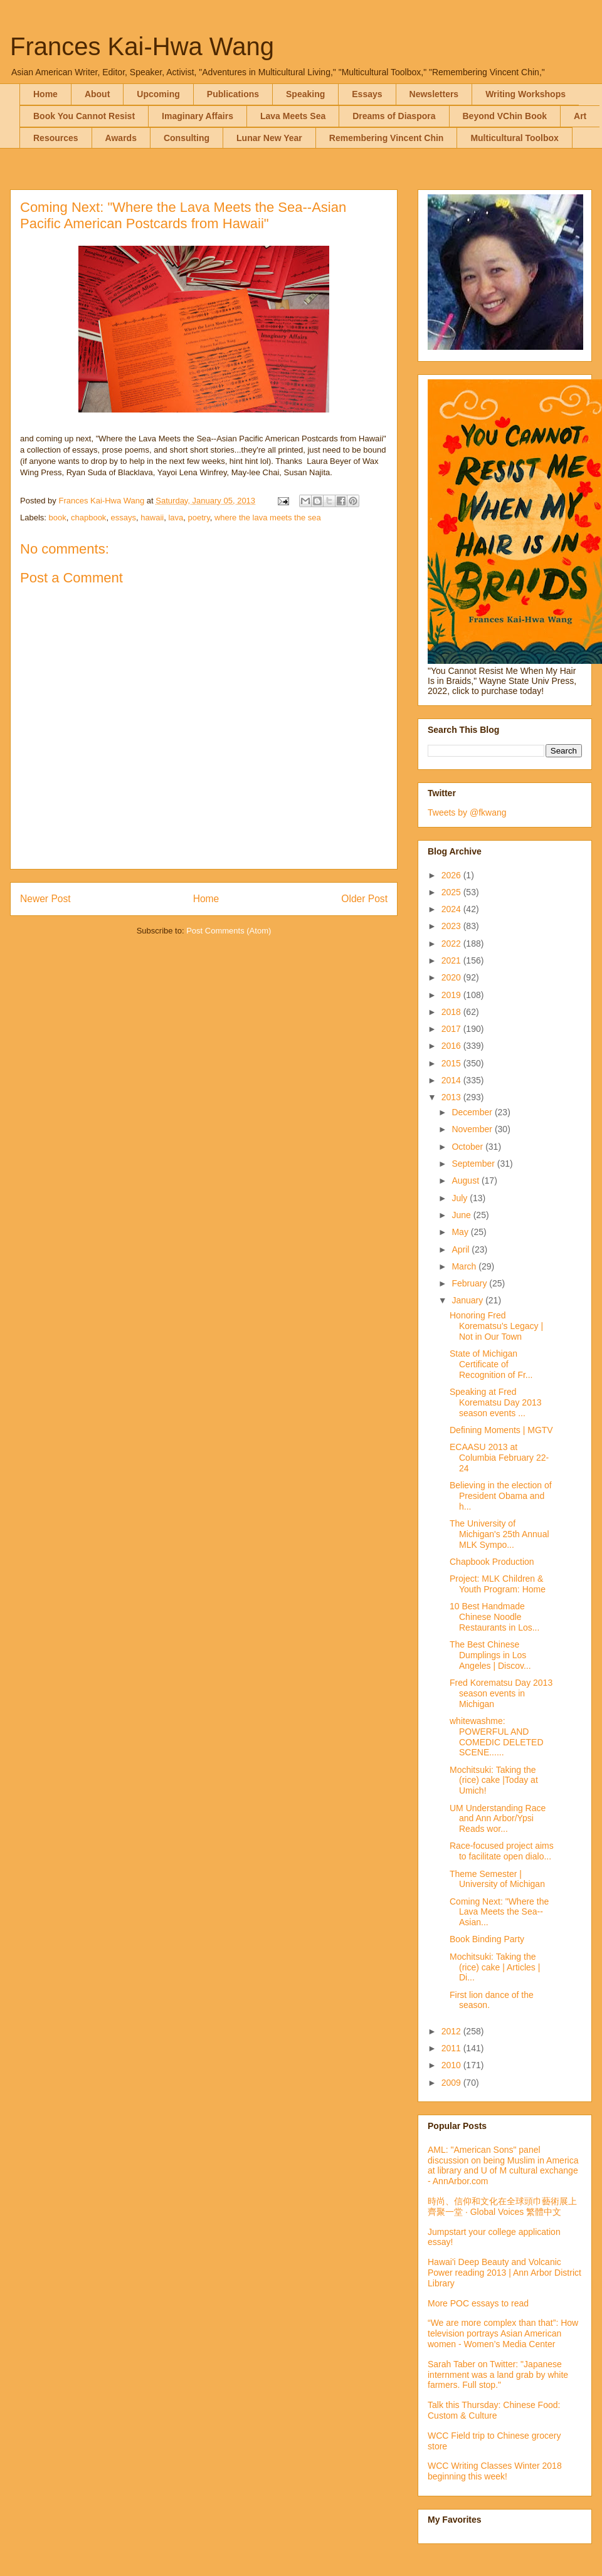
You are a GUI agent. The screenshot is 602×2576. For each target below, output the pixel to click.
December (473, 1112)
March (465, 1266)
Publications (233, 94)
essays (123, 517)
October (468, 1147)
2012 (452, 2031)
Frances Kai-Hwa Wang (142, 46)
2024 (452, 909)
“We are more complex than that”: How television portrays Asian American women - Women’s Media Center (503, 2333)
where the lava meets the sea (267, 517)
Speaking (305, 94)
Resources (55, 138)
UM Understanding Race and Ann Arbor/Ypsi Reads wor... (498, 1818)
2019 (452, 995)
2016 (452, 1046)
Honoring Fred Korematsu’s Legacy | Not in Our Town (496, 1326)
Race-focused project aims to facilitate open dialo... (502, 1851)
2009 (452, 2083)
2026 (452, 875)
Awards (121, 138)
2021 (452, 960)
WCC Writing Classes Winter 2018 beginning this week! (495, 2471)
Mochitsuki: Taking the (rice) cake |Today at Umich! (494, 1780)
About (97, 94)
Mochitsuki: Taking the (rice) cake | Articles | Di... (495, 1967)
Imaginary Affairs (197, 116)
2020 (452, 977)
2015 (452, 1063)
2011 (452, 2048)
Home (45, 94)
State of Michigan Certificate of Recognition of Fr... (491, 1364)
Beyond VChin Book (505, 116)
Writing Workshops (525, 94)
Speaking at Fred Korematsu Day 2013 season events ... (496, 1402)
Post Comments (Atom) (228, 930)
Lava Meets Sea (292, 116)
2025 (452, 892)
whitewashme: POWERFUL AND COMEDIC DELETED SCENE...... (497, 1736)
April (462, 1249)
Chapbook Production (492, 1562)
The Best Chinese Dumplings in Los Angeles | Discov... (490, 1655)
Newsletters (434, 94)
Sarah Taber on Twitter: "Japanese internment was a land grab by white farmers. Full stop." (498, 2374)
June (462, 1215)
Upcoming (158, 94)
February (470, 1283)
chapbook (88, 517)
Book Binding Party (487, 1939)
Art (580, 116)
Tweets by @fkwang (467, 812)
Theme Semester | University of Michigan (497, 1879)
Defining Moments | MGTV (501, 1430)
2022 (452, 943)
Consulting (186, 138)
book (57, 517)
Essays (367, 94)
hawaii (152, 517)
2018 (452, 1012)
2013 (452, 1097)
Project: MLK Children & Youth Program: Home (498, 1584)
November (473, 1129)
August (466, 1180)
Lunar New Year (269, 138)
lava (175, 517)
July (461, 1198)
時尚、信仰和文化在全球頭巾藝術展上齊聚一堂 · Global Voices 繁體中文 (502, 2206)
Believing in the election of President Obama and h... (501, 1495)
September (474, 1164)
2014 (452, 1080)
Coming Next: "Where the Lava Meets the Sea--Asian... (499, 1912)
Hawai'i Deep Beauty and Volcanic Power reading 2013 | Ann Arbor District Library (504, 2272)
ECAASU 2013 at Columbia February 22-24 (499, 1457)
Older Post (364, 898)
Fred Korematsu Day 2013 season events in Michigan (501, 1693)
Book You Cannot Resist (84, 116)
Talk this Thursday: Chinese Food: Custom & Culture (494, 2410)
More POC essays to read (478, 2303)
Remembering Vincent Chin (386, 138)
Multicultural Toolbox (514, 138)
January (468, 1300)
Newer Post (45, 898)
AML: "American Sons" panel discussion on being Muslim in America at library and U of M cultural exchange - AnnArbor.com (503, 2165)
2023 (452, 926)
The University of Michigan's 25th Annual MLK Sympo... (499, 1534)
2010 (452, 2065)
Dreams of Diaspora (393, 116)
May (461, 1232)
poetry (199, 517)
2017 (452, 1029)
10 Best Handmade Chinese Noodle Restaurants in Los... (494, 1616)
